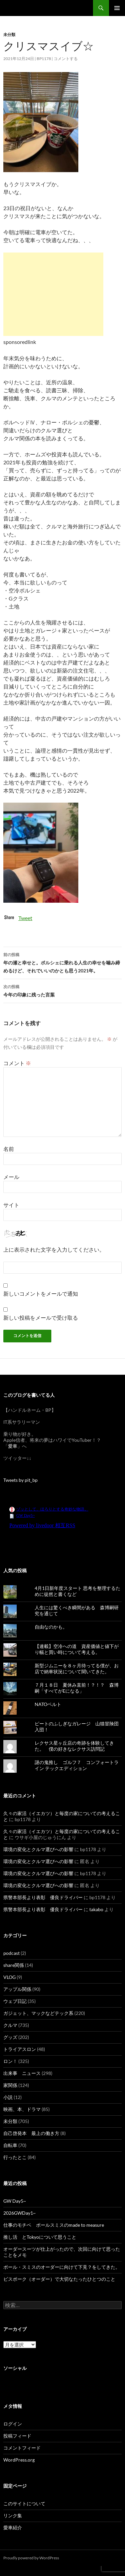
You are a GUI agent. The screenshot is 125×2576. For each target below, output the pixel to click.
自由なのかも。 (51, 1627)
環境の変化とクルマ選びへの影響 (38, 1849)
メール (11, 1177)
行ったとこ (15, 2157)
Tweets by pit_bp (20, 1480)
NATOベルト (48, 1704)
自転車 (10, 2145)
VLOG (9, 1977)
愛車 (12, 1446)
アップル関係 (17, 1989)
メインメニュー (117, 8)
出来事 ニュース (22, 2073)
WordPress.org (19, 2460)
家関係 (10, 2085)
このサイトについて (24, 2503)
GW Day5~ (14, 2201)
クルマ (10, 2025)
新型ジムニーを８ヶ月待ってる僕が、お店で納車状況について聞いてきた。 (77, 1668)
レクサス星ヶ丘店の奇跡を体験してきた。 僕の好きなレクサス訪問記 (74, 1746)
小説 (8, 2097)
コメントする (66, 58)
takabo (96, 1909)
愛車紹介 (12, 2527)
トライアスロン (19, 2049)
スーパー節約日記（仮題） (39, 8)
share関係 (13, 1965)
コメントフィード (22, 2448)
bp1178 (44, 58)
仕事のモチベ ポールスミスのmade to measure (53, 2225)
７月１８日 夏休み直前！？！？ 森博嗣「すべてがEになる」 (77, 1688)
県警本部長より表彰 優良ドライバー (43, 1897)
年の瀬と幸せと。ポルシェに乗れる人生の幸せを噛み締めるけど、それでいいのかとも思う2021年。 (62, 962)
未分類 (9, 34)
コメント (17, 1063)
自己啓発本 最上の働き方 (31, 2133)
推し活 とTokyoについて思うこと (39, 2237)
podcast (11, 1953)
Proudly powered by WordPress (31, 2557)
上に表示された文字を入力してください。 (54, 1249)
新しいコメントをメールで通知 (40, 1293)
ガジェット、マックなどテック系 (38, 2013)
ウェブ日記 (15, 2001)
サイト (11, 1205)
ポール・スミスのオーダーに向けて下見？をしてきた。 (61, 2267)
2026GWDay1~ (19, 2213)
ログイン (12, 2424)
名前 (8, 1149)
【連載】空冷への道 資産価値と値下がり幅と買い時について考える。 (77, 1649)
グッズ (10, 2037)
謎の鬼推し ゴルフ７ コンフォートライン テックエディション (77, 1765)
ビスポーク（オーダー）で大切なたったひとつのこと (59, 2279)
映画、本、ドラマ (22, 2109)
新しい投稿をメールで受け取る (40, 1317)
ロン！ (10, 2061)
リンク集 (12, 2515)
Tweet (25, 918)
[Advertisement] (53, 294)
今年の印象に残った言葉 (62, 990)
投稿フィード (17, 2436)
